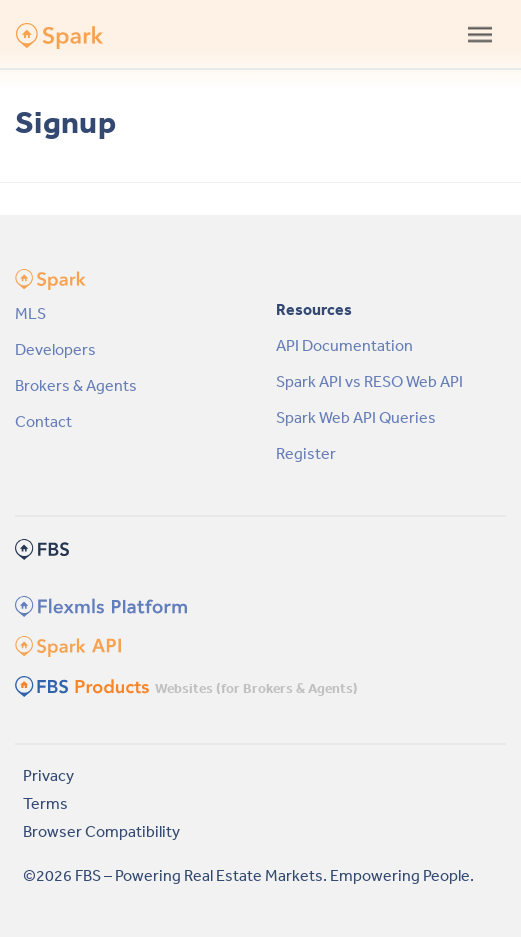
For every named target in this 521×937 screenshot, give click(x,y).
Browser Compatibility (101, 831)
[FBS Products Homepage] (83, 685)
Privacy (48, 775)
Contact (43, 421)
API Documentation (344, 345)
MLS (30, 313)
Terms (45, 803)
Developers (55, 349)
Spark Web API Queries (356, 417)
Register (306, 453)
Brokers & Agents (76, 385)
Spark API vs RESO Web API (369, 381)
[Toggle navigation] (480, 34)
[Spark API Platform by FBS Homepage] (51, 35)
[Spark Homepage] (66, 645)
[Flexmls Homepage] (98, 605)
